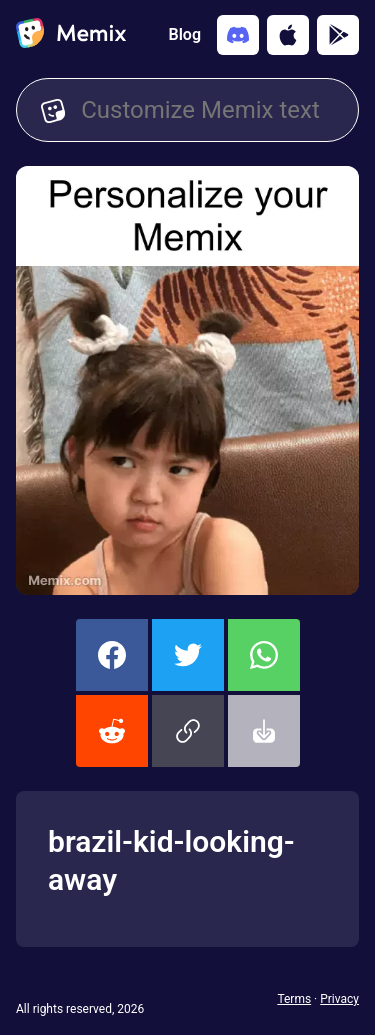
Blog (185, 34)
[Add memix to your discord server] (238, 35)
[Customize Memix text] (207, 110)
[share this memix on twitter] (188, 655)
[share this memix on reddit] (112, 731)
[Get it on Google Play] (338, 35)
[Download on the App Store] (288, 35)
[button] (188, 731)
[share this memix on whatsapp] (264, 655)
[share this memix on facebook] (112, 655)
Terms (294, 999)
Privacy (339, 999)
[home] (71, 35)
